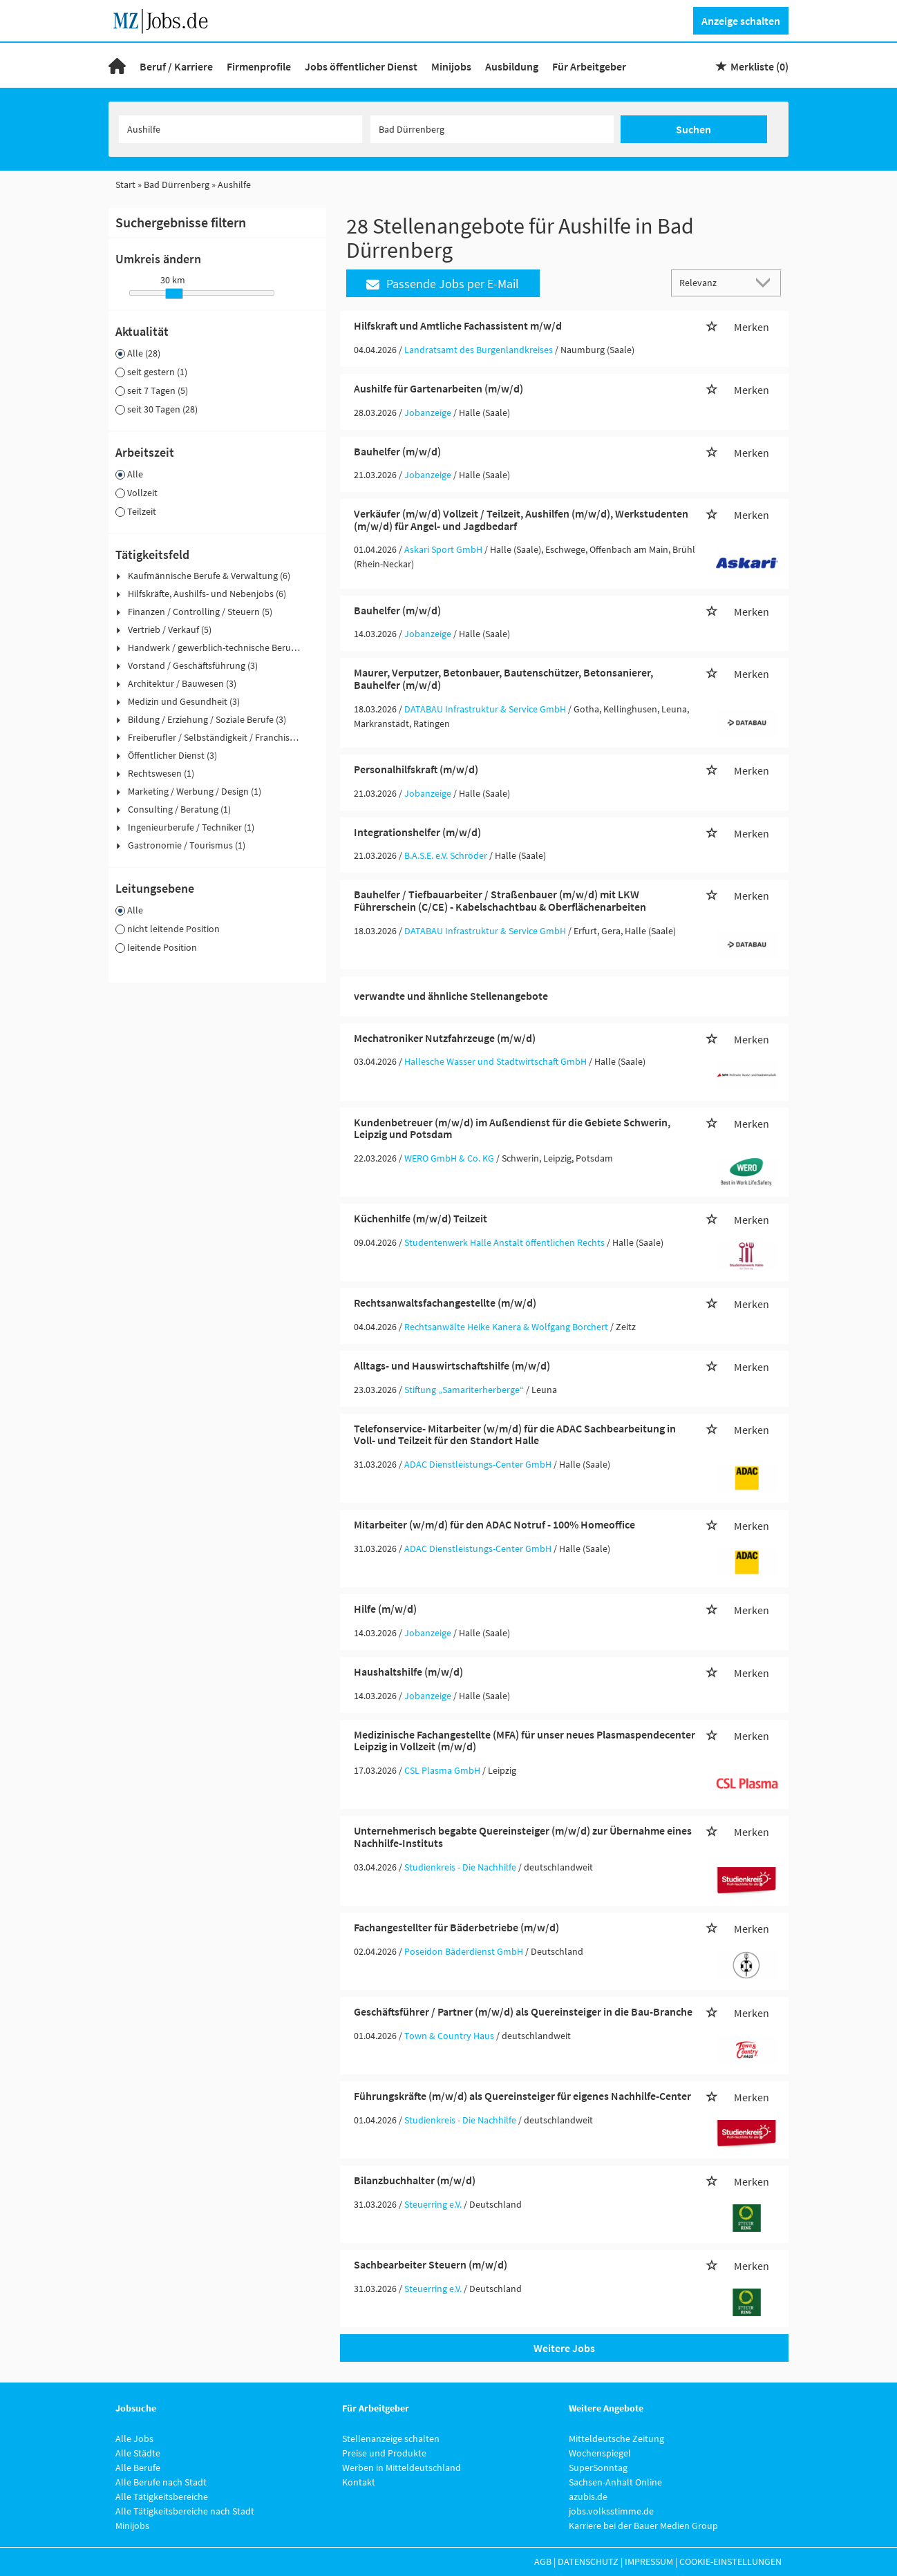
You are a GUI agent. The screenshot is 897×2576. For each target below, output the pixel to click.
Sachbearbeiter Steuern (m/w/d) (430, 2264)
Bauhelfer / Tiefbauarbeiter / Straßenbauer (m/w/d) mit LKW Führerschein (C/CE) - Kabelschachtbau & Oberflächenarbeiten (500, 900)
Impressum (649, 2561)
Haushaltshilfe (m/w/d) (408, 1671)
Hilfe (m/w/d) (385, 1609)
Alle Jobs (134, 2438)
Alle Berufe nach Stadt (161, 2482)
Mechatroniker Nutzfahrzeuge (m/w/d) (445, 1038)
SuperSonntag (598, 2467)
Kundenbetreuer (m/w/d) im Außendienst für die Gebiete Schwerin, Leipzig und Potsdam (512, 1128)
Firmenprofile (259, 66)
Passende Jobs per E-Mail (442, 284)
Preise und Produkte (384, 2453)
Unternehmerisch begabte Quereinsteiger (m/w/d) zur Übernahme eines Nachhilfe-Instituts (523, 1837)
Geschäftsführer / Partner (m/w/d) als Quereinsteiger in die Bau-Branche (523, 2011)
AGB (542, 2561)
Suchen (693, 129)
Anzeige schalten (740, 21)
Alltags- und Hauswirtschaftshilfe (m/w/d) (452, 1365)
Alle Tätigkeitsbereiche (161, 2496)
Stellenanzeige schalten (391, 2438)
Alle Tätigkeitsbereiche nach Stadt (184, 2511)
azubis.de (588, 2496)
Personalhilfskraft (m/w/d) (416, 769)
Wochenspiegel (600, 2453)
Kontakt (358, 2482)
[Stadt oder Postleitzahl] (492, 129)
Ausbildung (511, 66)
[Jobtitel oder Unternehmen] (240, 129)
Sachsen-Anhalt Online (615, 2482)
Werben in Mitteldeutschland (401, 2467)
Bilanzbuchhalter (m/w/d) (414, 2180)
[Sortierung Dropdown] (766, 282)
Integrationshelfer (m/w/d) (417, 832)
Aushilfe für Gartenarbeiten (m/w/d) (438, 388)
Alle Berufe (137, 2467)
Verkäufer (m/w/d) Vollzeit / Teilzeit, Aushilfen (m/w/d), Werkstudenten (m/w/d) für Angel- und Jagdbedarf (521, 519)
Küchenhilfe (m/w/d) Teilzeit (420, 1218)
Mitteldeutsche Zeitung (616, 2438)
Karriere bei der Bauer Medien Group (643, 2525)
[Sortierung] (712, 282)
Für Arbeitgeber (589, 66)
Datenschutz (588, 2561)
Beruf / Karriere (176, 66)
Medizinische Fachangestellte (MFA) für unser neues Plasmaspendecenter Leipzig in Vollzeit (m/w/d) (524, 1740)
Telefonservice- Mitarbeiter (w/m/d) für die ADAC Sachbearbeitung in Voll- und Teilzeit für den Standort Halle (515, 1434)
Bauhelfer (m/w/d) (397, 451)
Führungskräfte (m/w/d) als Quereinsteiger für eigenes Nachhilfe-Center (522, 2096)
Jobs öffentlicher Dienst (361, 66)
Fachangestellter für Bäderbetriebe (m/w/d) (456, 1927)
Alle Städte (137, 2453)
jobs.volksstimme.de (611, 2511)
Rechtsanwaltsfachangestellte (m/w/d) (445, 1302)
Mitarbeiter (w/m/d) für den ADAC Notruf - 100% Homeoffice (494, 1524)
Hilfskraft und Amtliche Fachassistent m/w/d (458, 325)
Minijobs (451, 66)
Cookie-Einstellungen (730, 2561)
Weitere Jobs (564, 2348)
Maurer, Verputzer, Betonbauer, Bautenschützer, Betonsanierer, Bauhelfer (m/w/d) (503, 678)
